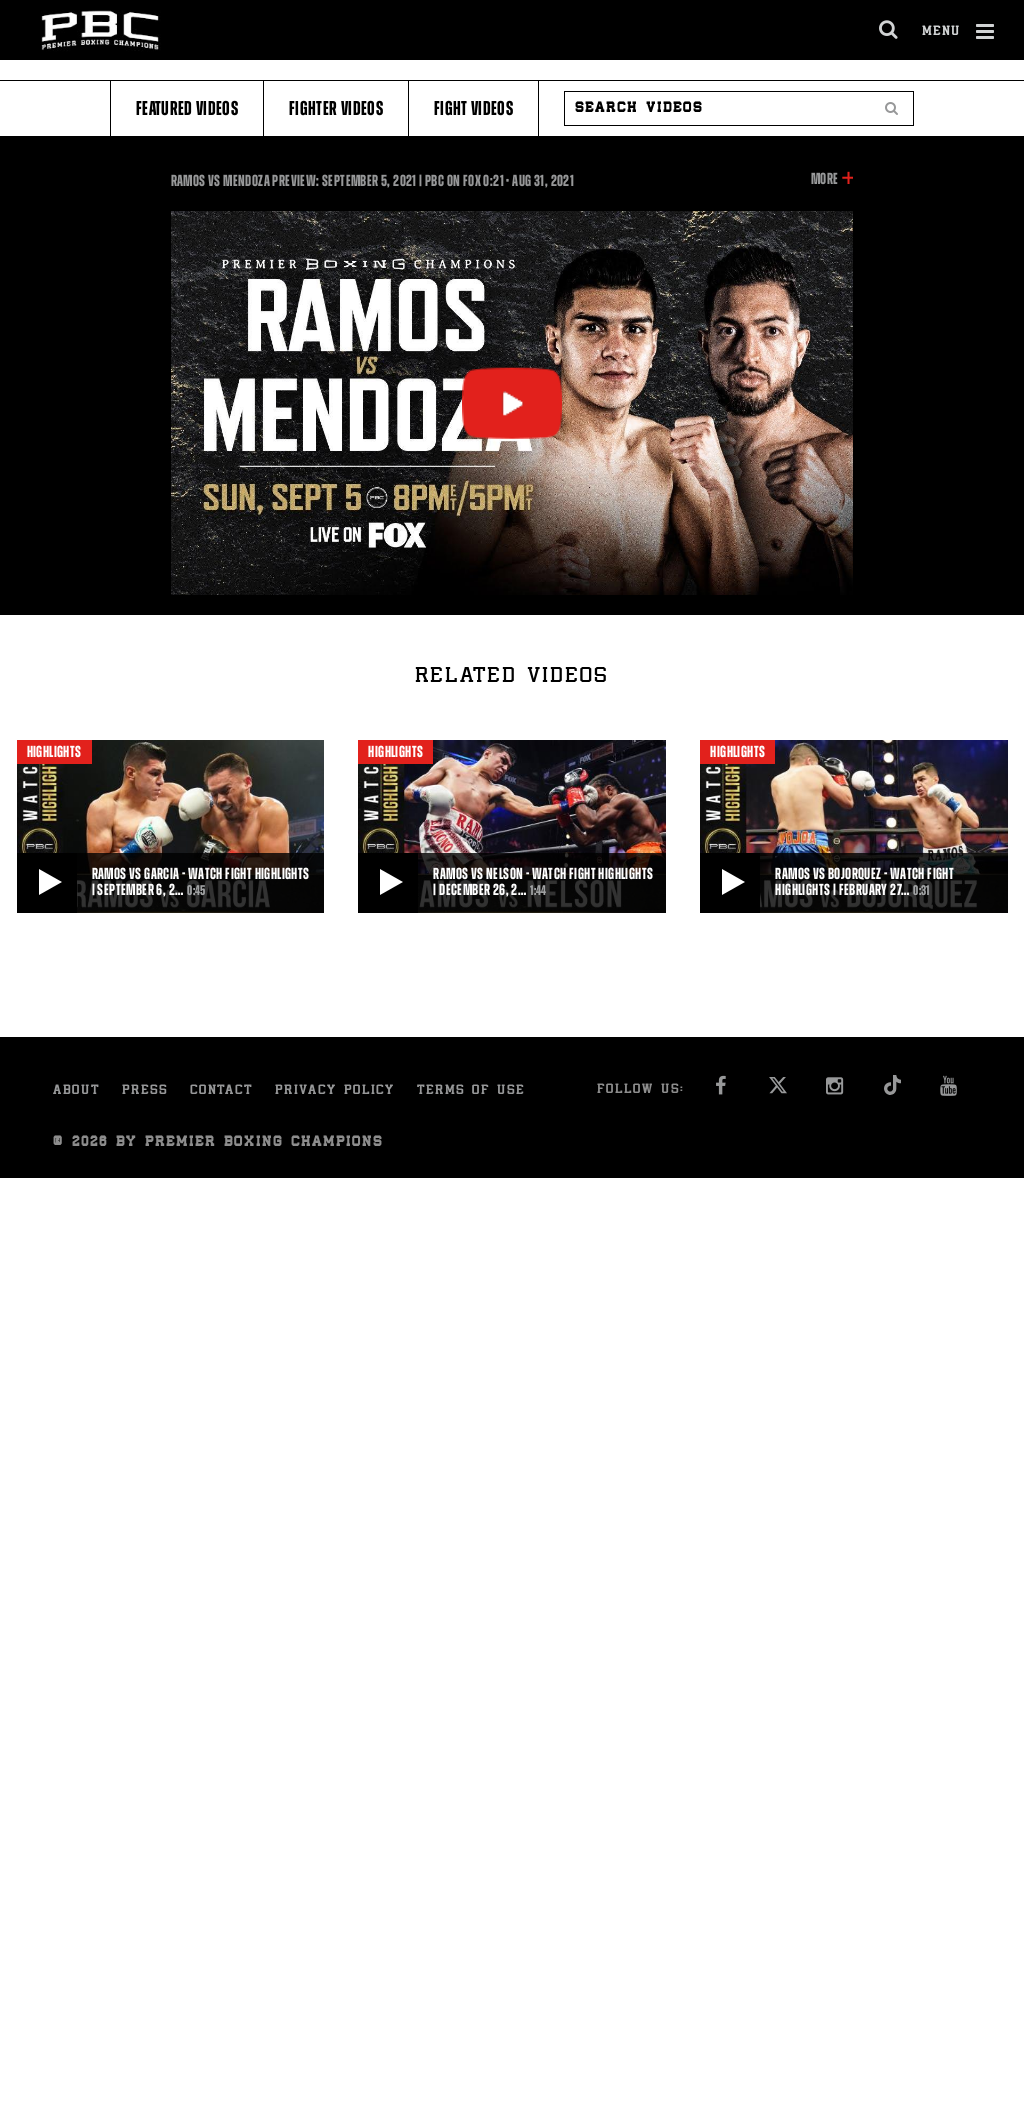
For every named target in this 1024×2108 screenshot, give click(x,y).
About (76, 1091)
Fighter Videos (336, 108)
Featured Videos (187, 108)
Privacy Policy (335, 1091)
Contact (221, 1091)
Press (145, 1091)
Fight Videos (473, 108)
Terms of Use (471, 1091)
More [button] (824, 179)
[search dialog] (889, 30)
